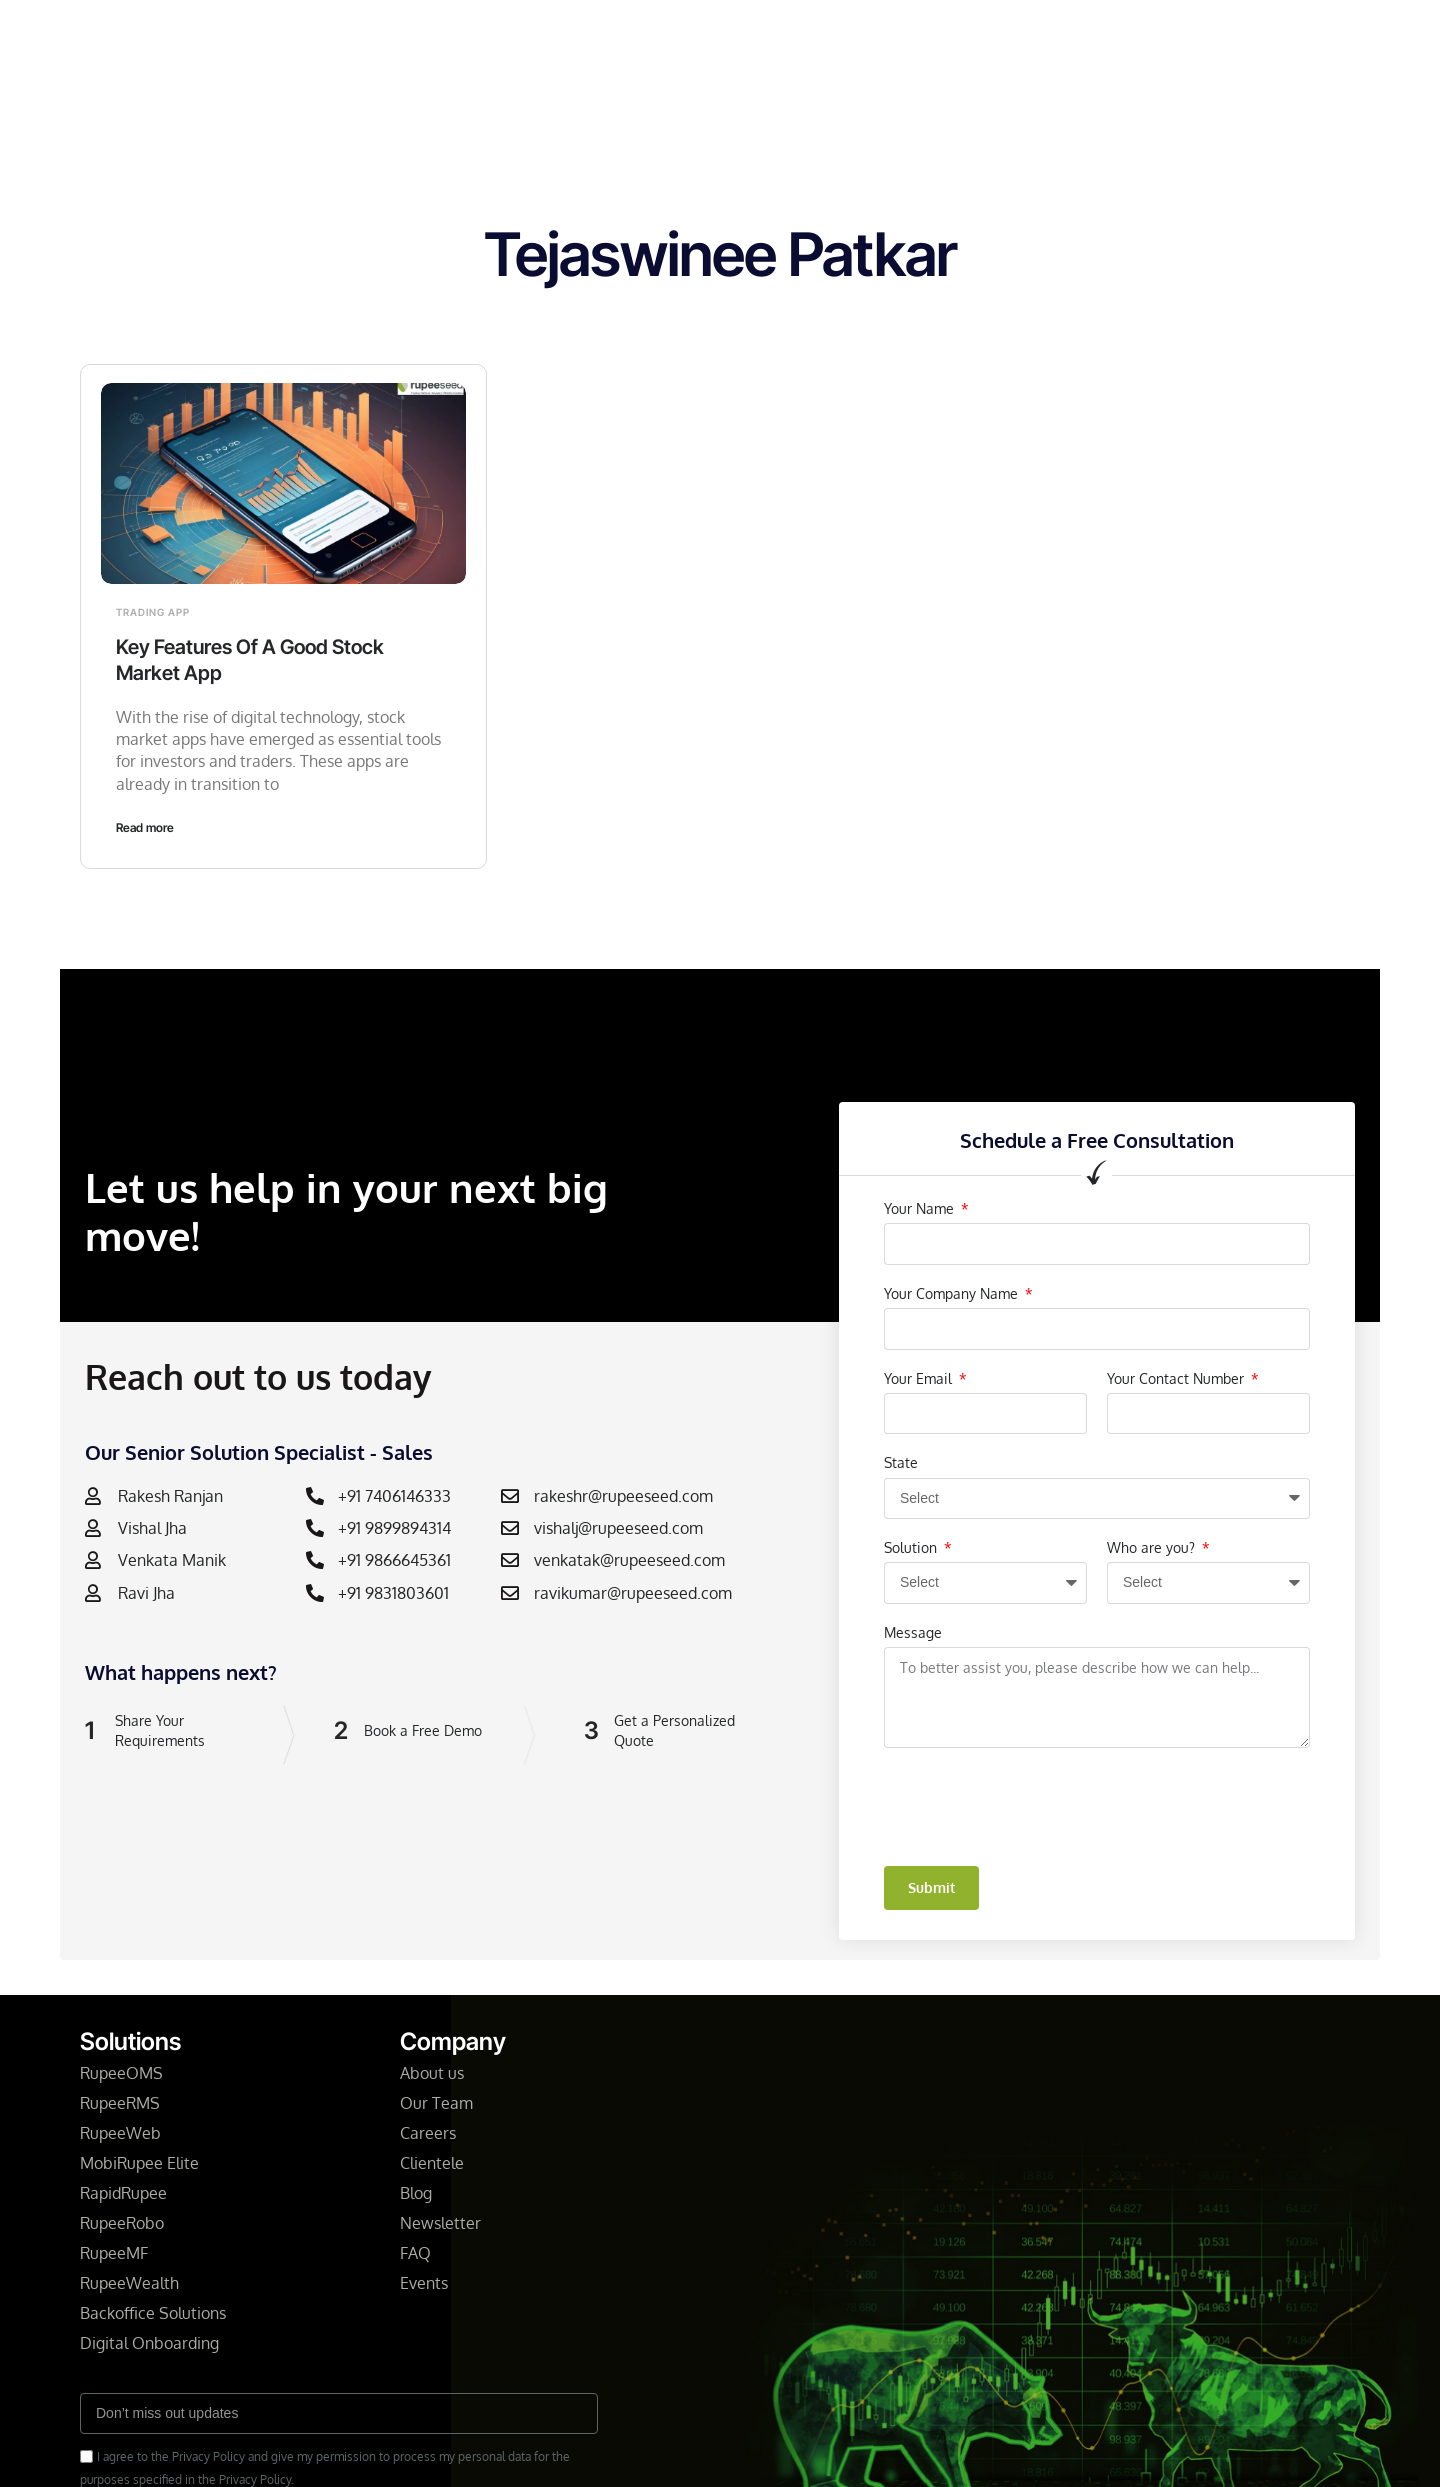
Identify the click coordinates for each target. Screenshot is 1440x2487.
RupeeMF (114, 2253)
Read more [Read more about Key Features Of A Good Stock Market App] (145, 827)
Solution (912, 1547)
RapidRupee (123, 2193)
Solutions (504, 34)
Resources (890, 34)
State (901, 1462)
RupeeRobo (122, 2223)
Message (913, 1632)
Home (415, 34)
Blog (805, 34)
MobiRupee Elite (139, 2163)
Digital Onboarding (149, 2343)
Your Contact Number (1177, 1378)
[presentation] (1036, 1807)
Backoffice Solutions (153, 2313)
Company (606, 34)
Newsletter (714, 34)
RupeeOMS (121, 2073)
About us (432, 2073)
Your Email (920, 1378)
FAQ (415, 2253)
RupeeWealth (129, 2283)
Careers (428, 2133)
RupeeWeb (120, 2133)
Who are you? (1153, 1547)
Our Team (436, 2103)
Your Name (921, 1208)
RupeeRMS (120, 2103)
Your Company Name (953, 1293)
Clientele (434, 2163)
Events (424, 2283)
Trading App (153, 612)
